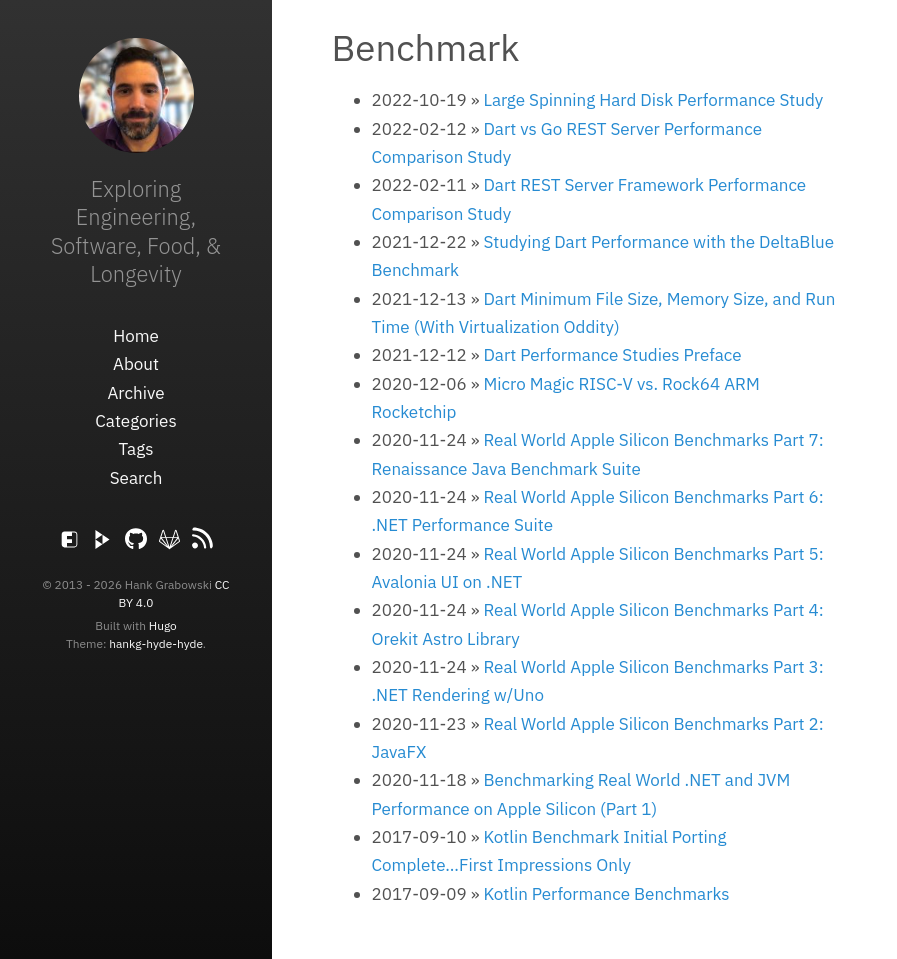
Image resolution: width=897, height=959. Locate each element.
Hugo (163, 625)
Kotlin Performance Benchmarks (606, 894)
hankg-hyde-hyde (156, 643)
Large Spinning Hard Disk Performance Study (653, 100)
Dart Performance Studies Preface (612, 355)
